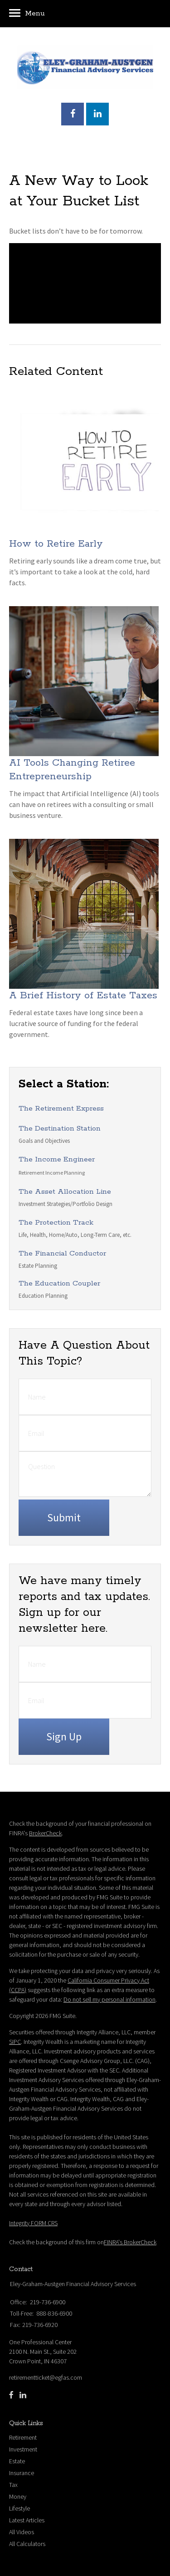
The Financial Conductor (62, 1253)
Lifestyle (19, 2508)
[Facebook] (11, 2395)
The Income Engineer (57, 1159)
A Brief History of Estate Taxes (83, 995)
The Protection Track (56, 1222)
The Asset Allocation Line (65, 1191)
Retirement (23, 2437)
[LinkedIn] (22, 2395)
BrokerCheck (45, 1833)
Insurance (21, 2473)
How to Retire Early (56, 544)
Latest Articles (26, 2520)
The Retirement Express (61, 1108)
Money (17, 2496)
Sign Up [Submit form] (64, 1736)
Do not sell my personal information (109, 1999)
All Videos (21, 2532)
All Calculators (27, 2544)
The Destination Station (60, 1128)
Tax (13, 2485)
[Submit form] (64, 1518)
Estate (17, 2461)
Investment (23, 2449)
